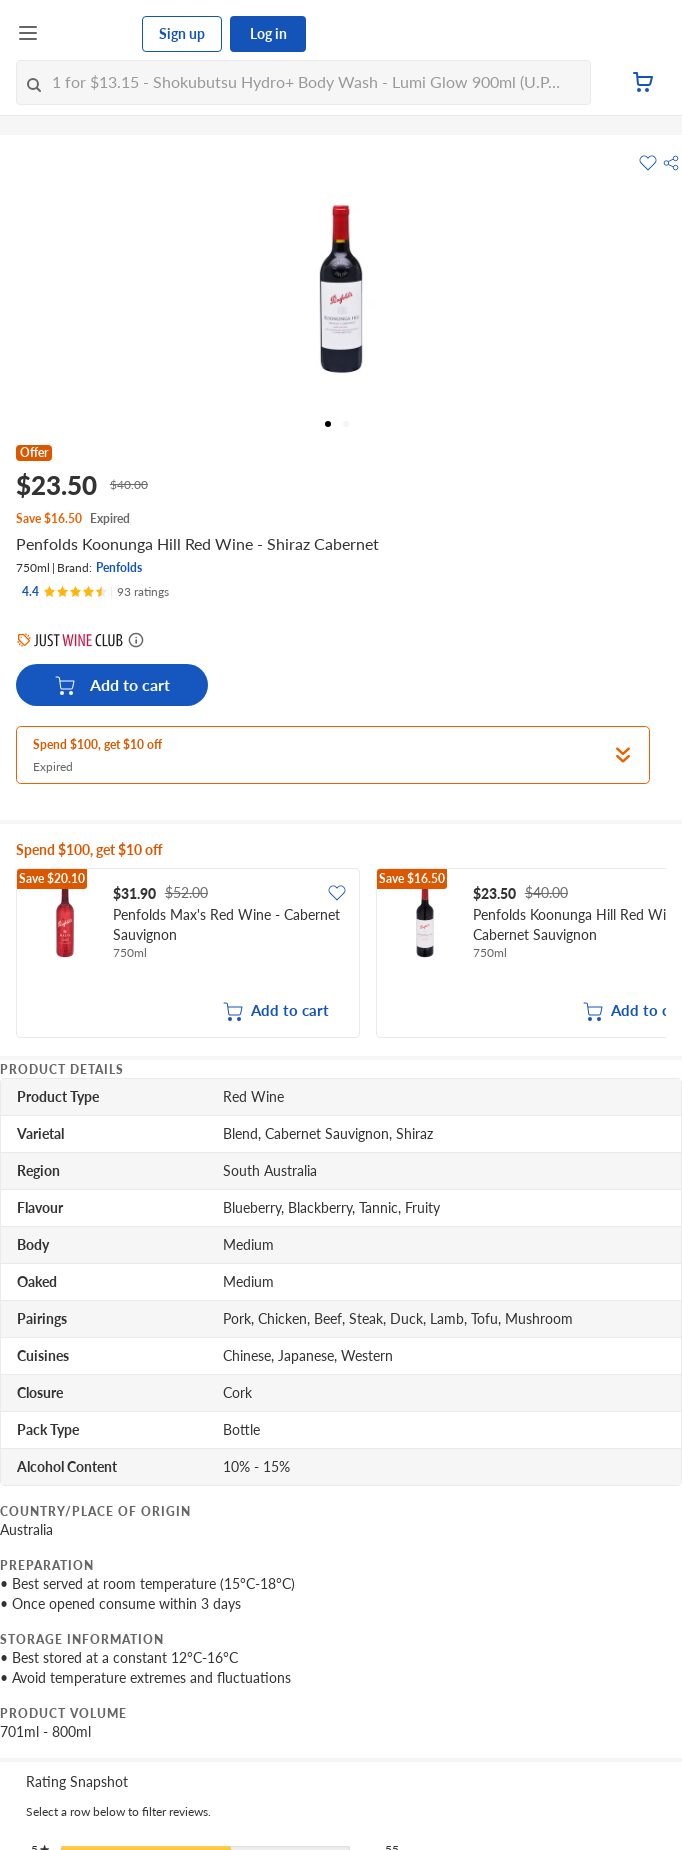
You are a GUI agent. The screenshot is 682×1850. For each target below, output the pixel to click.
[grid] (341, 955)
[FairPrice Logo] (91, 34)
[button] (671, 163)
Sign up (182, 33)
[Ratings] (95, 592)
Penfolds (119, 567)
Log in (268, 33)
